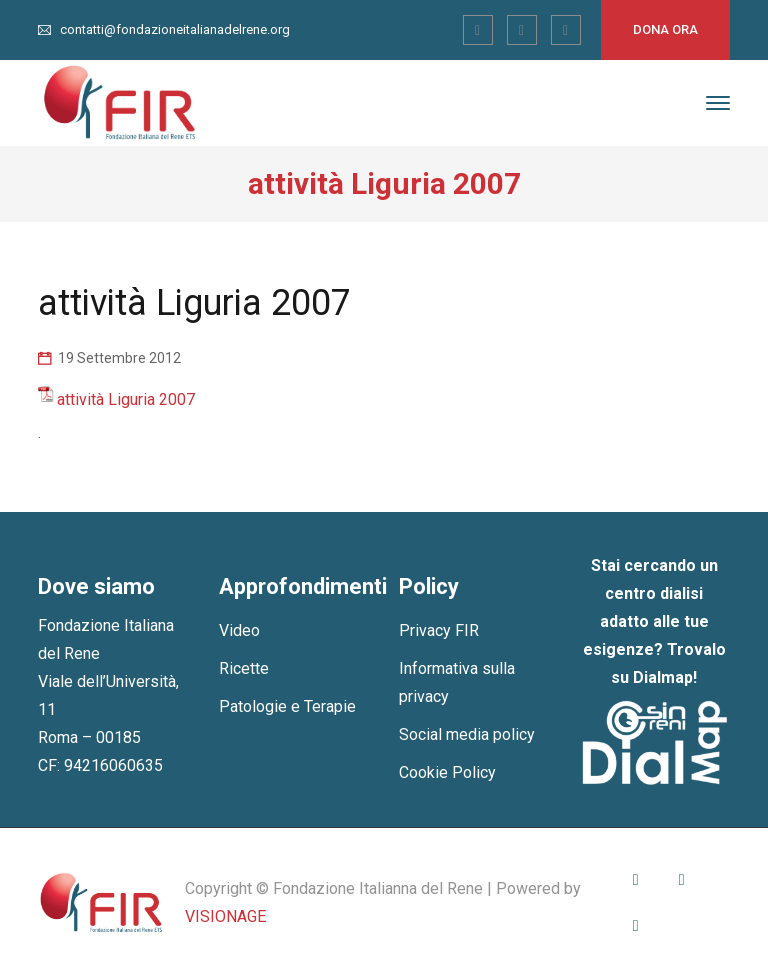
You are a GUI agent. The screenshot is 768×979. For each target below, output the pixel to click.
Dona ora (665, 29)
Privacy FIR (439, 630)
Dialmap (663, 677)
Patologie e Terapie (287, 706)
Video (239, 630)
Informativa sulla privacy (457, 682)
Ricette (244, 668)
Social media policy (467, 734)
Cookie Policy (447, 772)
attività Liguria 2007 (126, 399)
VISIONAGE (225, 916)
